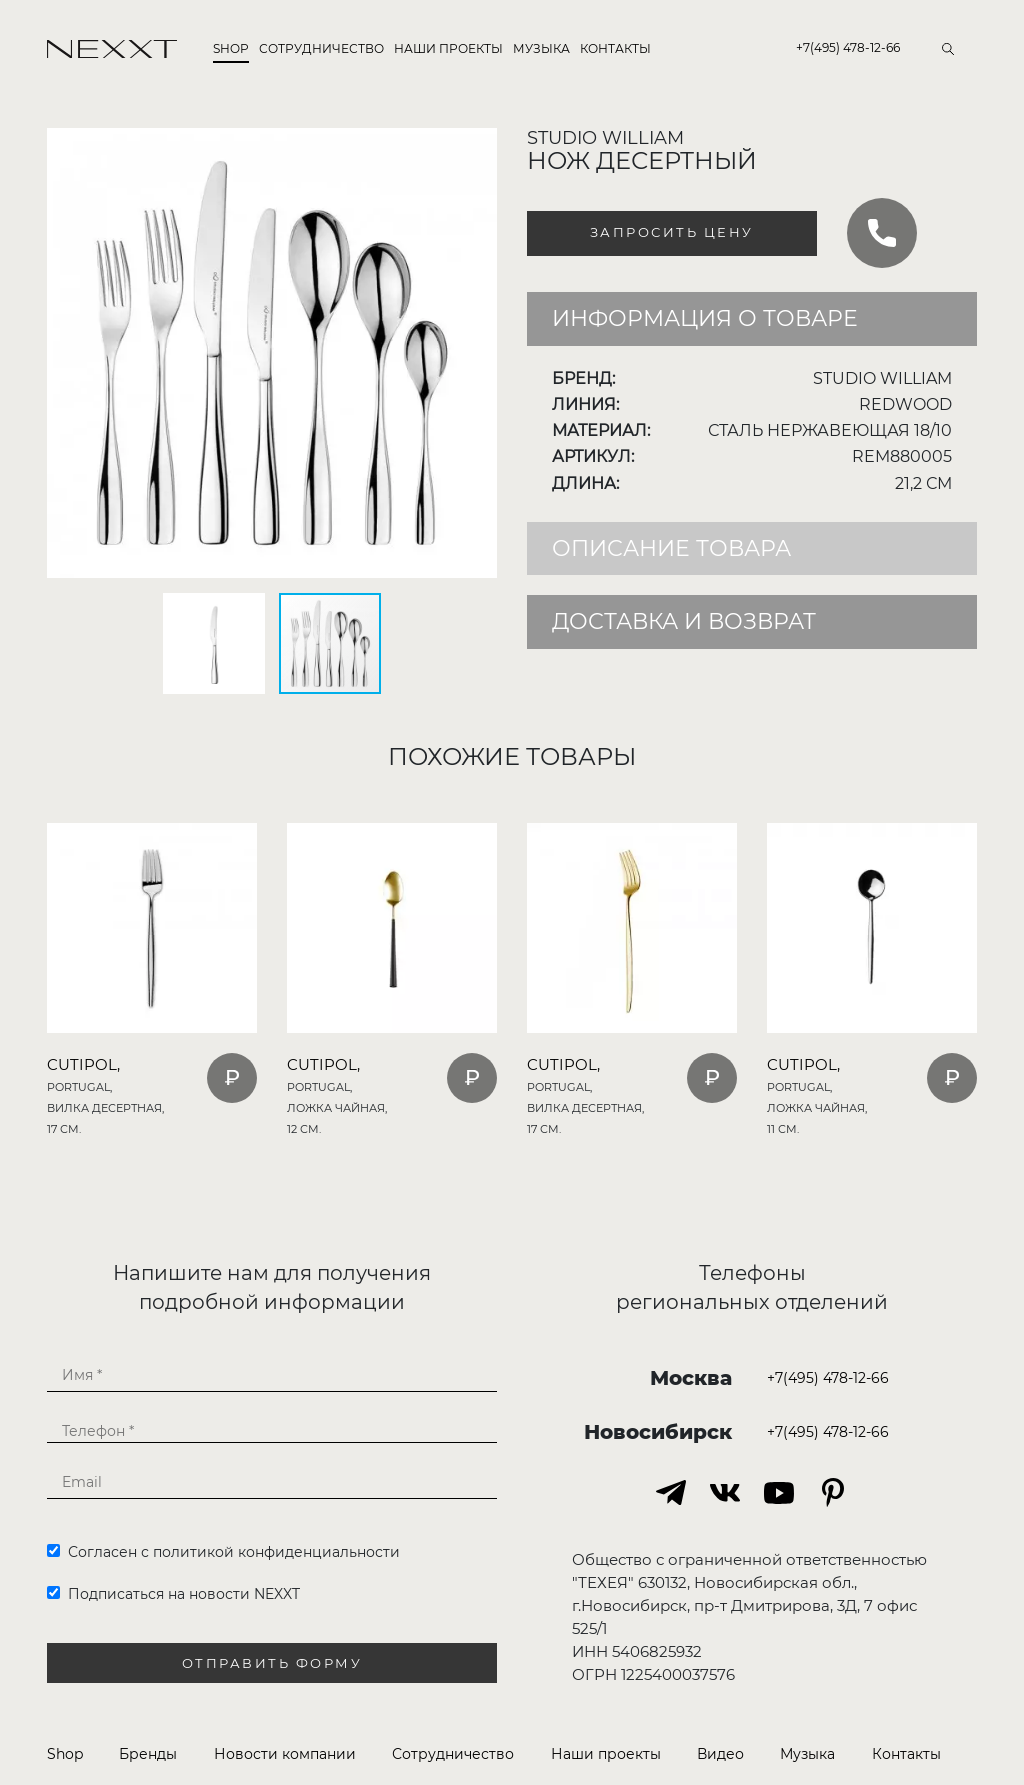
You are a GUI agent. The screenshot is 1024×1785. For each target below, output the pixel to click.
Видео (720, 1754)
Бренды (148, 1754)
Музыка (541, 48)
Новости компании (285, 1754)
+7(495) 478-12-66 (848, 47)
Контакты (615, 48)
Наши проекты (448, 48)
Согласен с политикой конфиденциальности (223, 1552)
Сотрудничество (321, 48)
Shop (231, 48)
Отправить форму (272, 1663)
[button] (479, 146)
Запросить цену (672, 232)
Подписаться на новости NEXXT (173, 1594)
